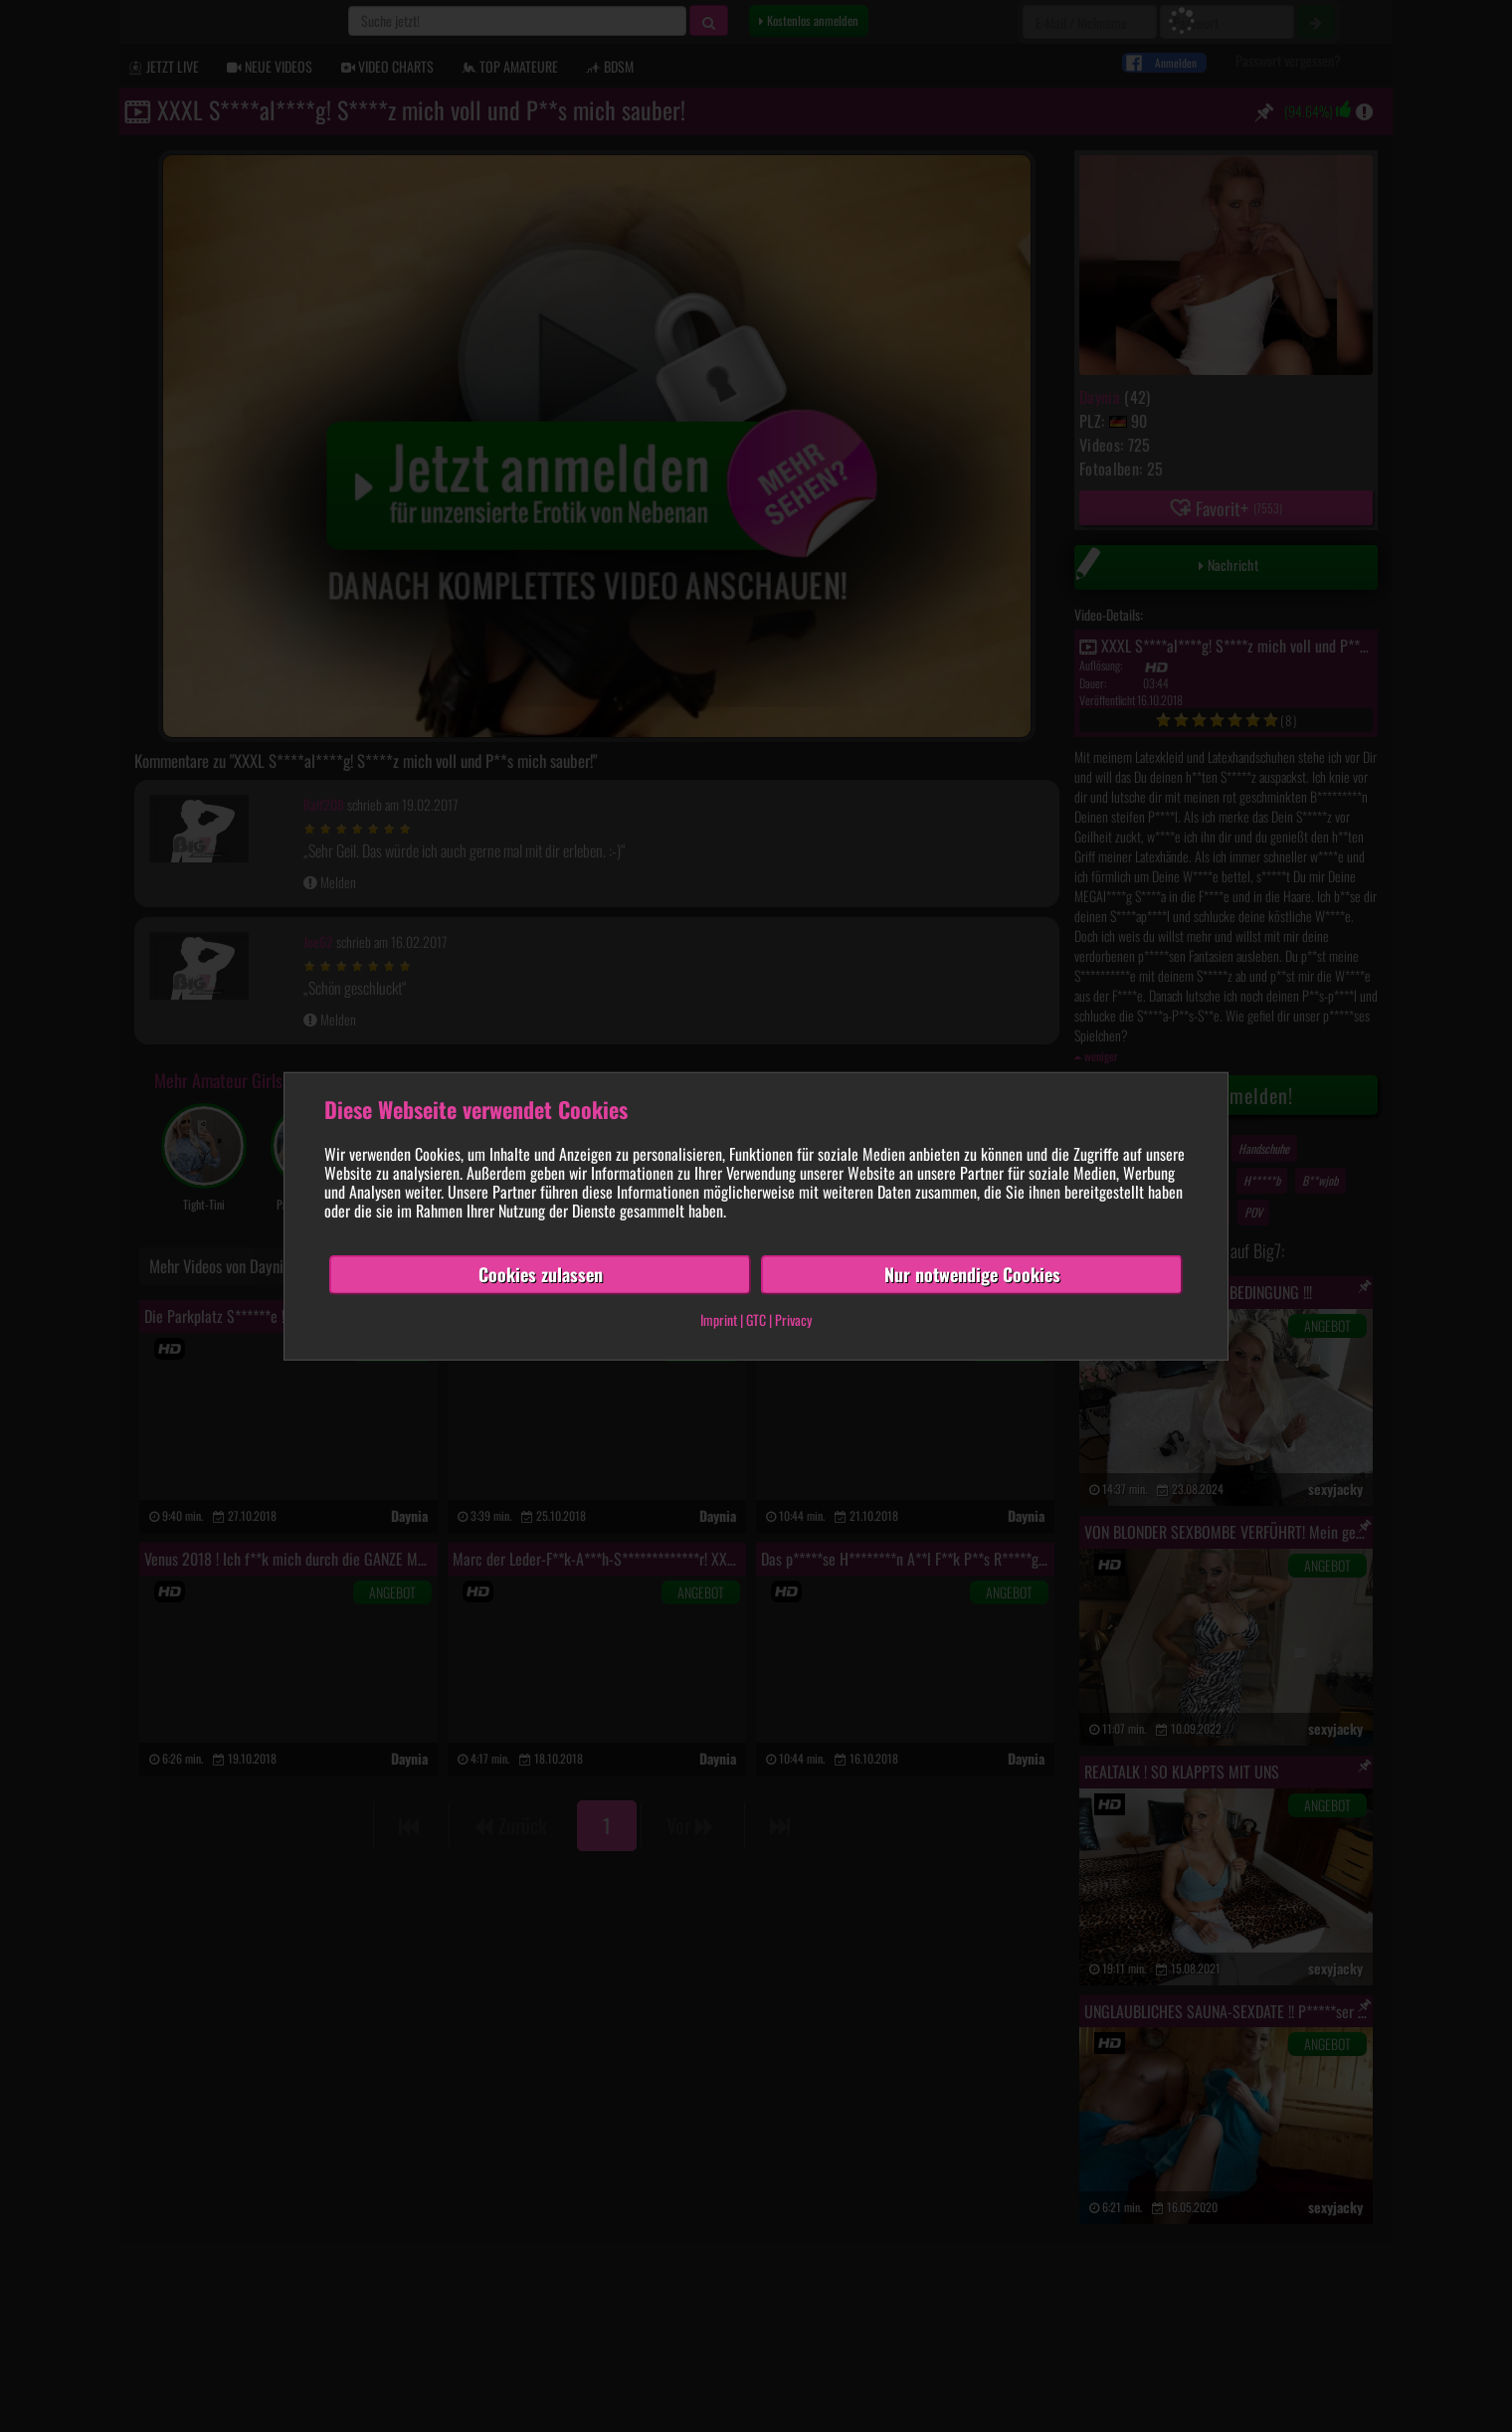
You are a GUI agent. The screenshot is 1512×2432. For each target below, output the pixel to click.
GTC (756, 1319)
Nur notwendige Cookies (972, 1274)
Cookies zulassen (540, 1274)
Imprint (718, 1319)
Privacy (793, 1319)
